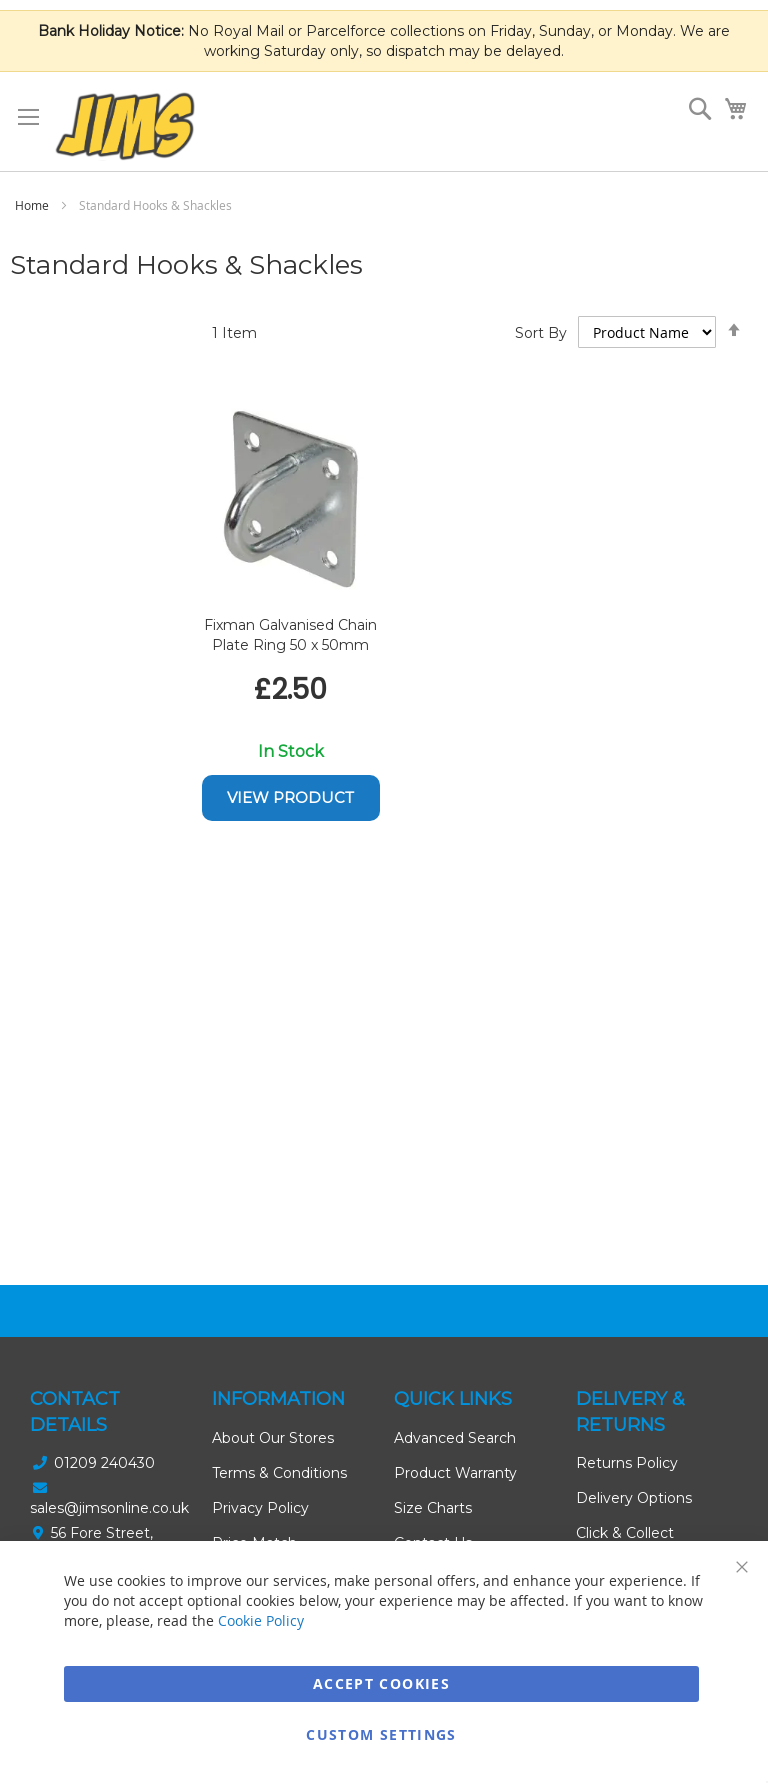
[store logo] (125, 126)
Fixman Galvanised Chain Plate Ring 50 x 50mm (290, 635)
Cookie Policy (261, 1620)
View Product (290, 797)
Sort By (541, 333)
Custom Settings (381, 1734)
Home (33, 205)
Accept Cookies (381, 1683)
